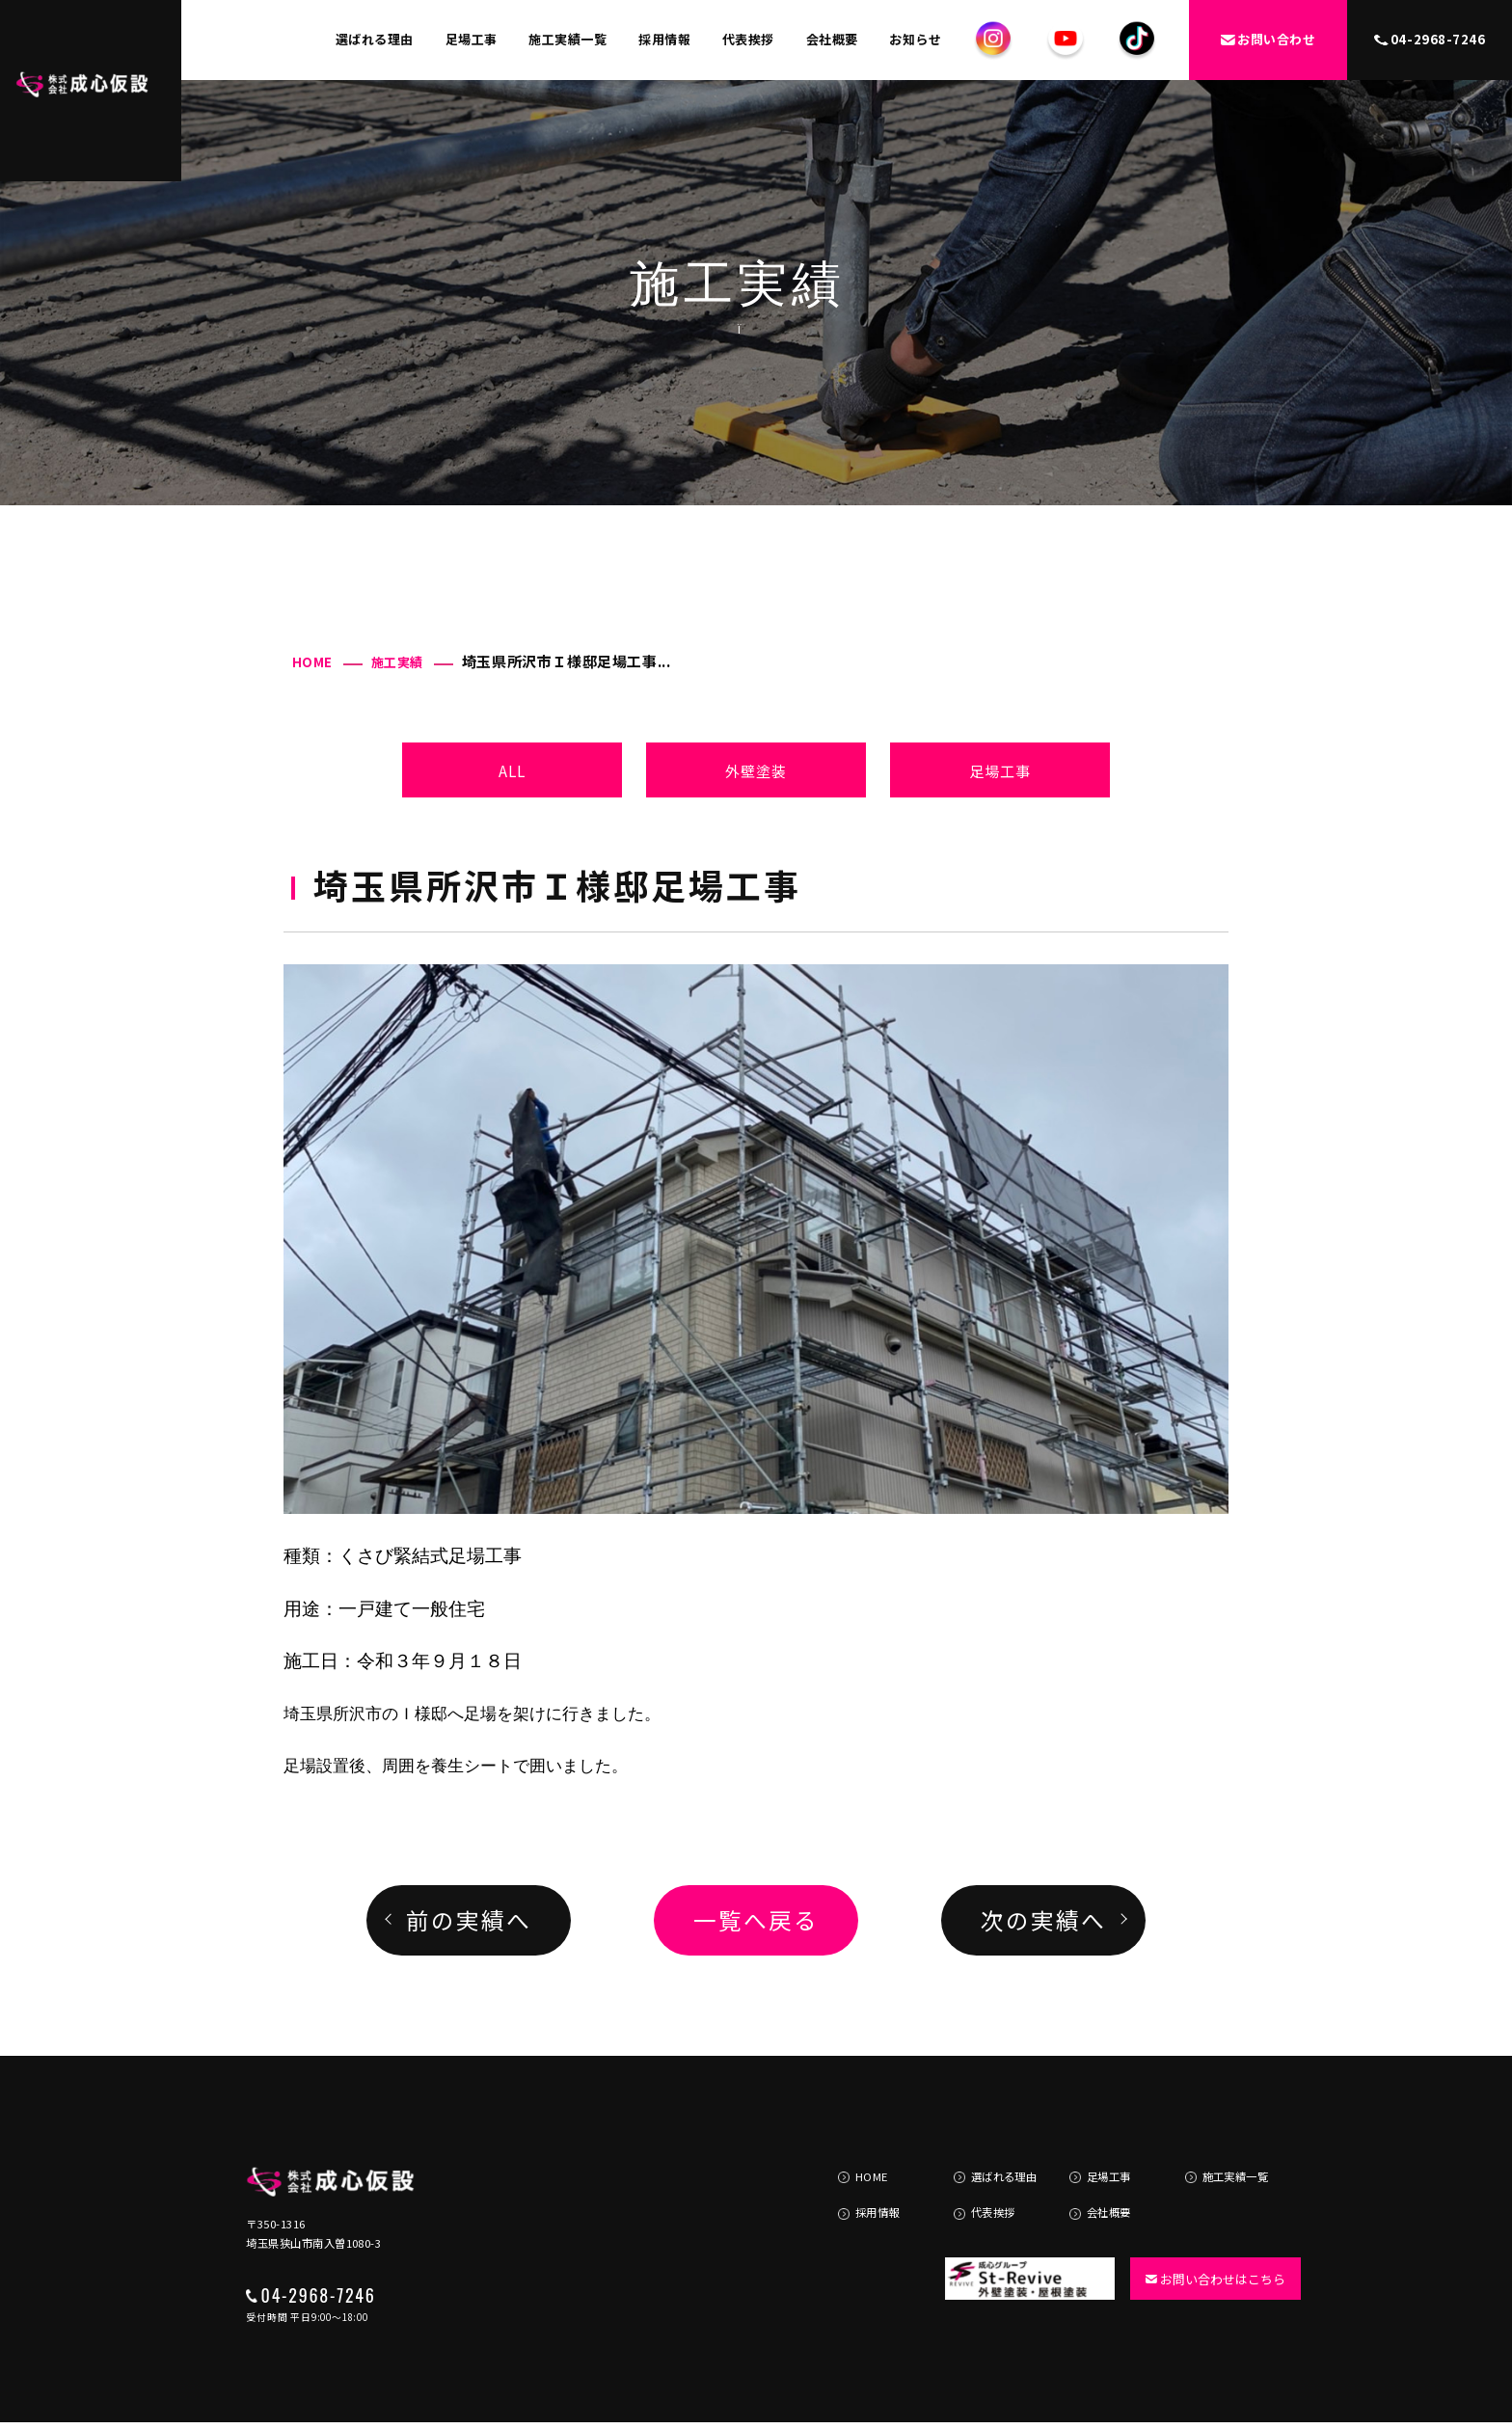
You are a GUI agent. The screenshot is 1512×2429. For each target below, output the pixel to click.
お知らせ (915, 39)
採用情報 (664, 39)
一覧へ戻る (755, 1919)
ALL (512, 770)
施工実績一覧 (567, 39)
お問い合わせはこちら (1207, 2234)
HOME (312, 662)
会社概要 (832, 39)
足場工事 (472, 39)
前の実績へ (468, 1919)
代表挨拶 (748, 39)
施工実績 (397, 662)
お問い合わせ (1268, 39)
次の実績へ (1043, 1919)
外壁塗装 (756, 770)
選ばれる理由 (375, 39)
